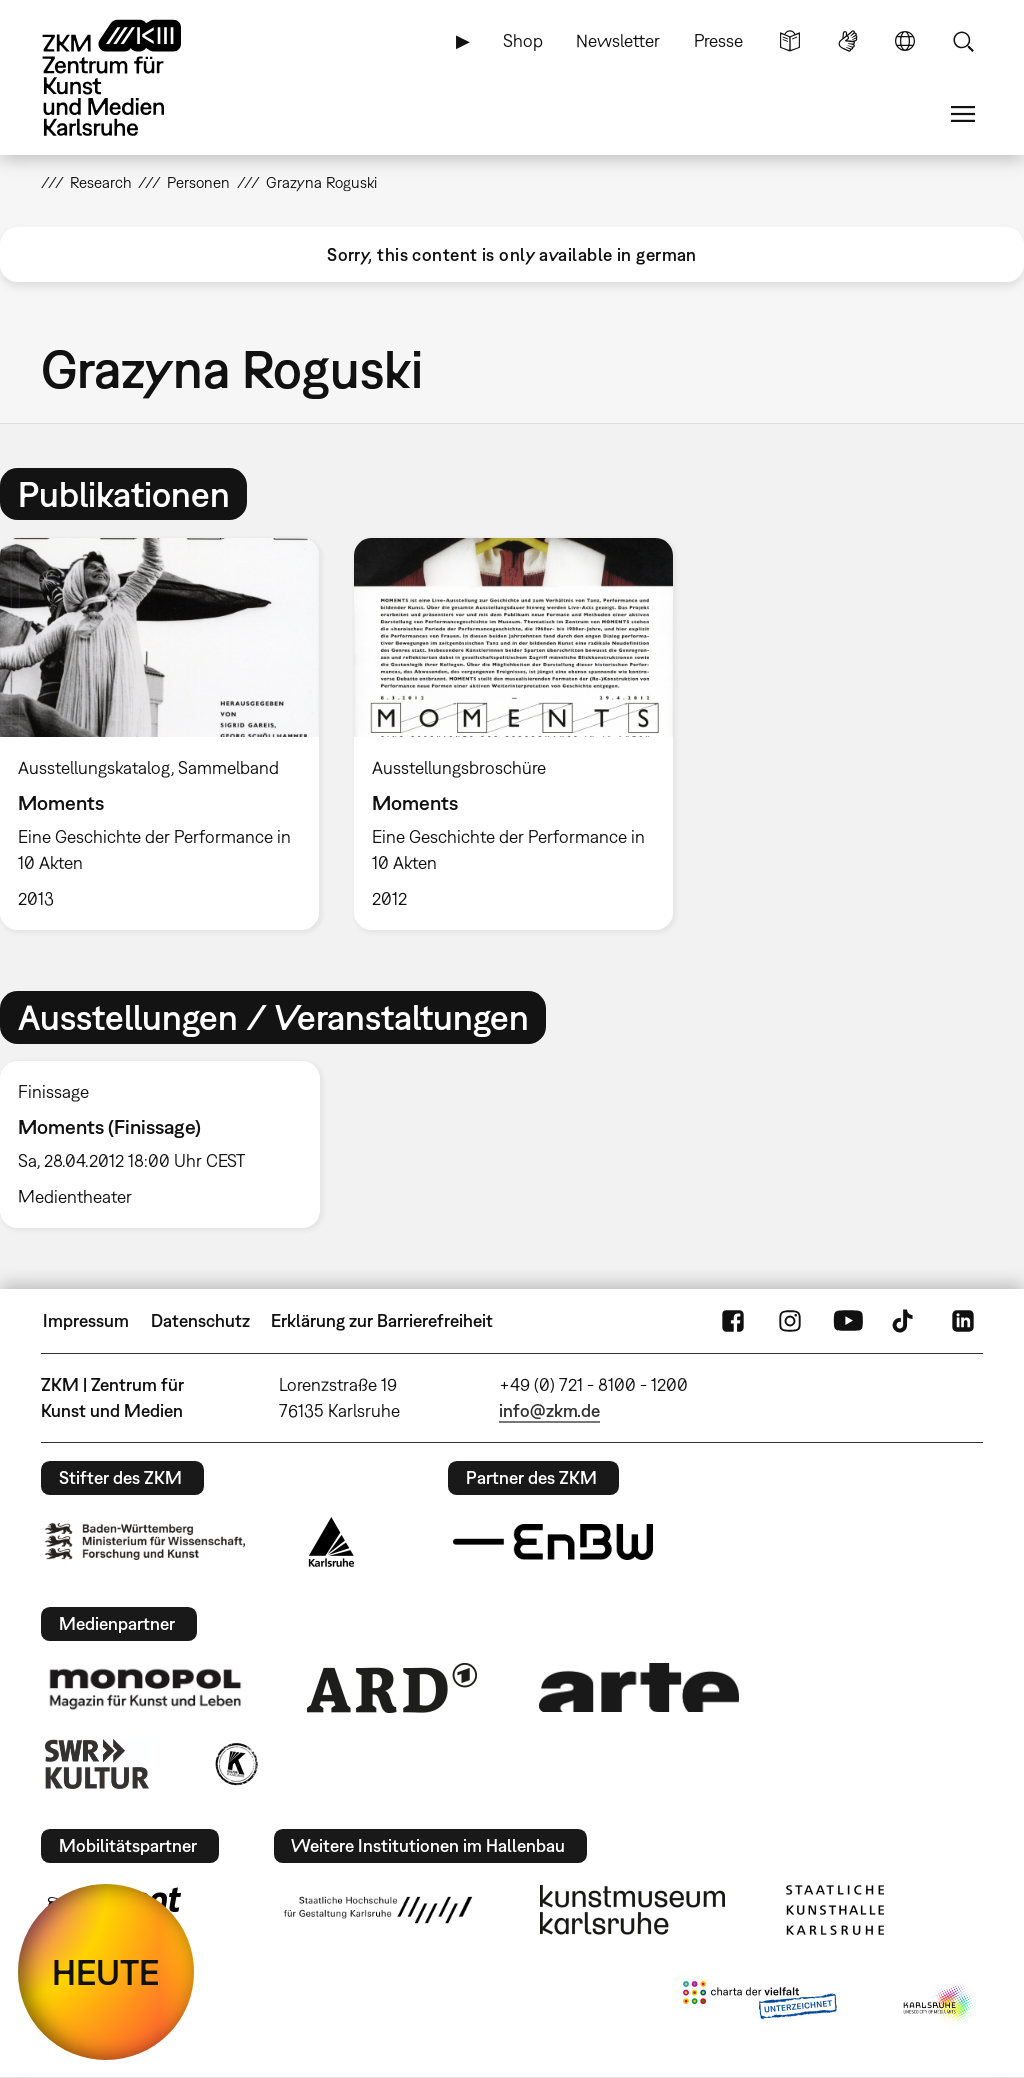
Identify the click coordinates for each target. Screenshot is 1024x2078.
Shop (523, 40)
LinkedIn (963, 1321)
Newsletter (618, 40)
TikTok (905, 1321)
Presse (718, 40)
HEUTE (106, 1972)
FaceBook (733, 1321)
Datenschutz (200, 1320)
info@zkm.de (549, 1410)
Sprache (905, 41)
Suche (963, 41)
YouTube (848, 1321)
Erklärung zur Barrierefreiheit (382, 1320)
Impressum (86, 1320)
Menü (963, 114)
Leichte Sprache (790, 41)
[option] (513, 734)
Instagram (790, 1321)
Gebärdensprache (848, 41)
